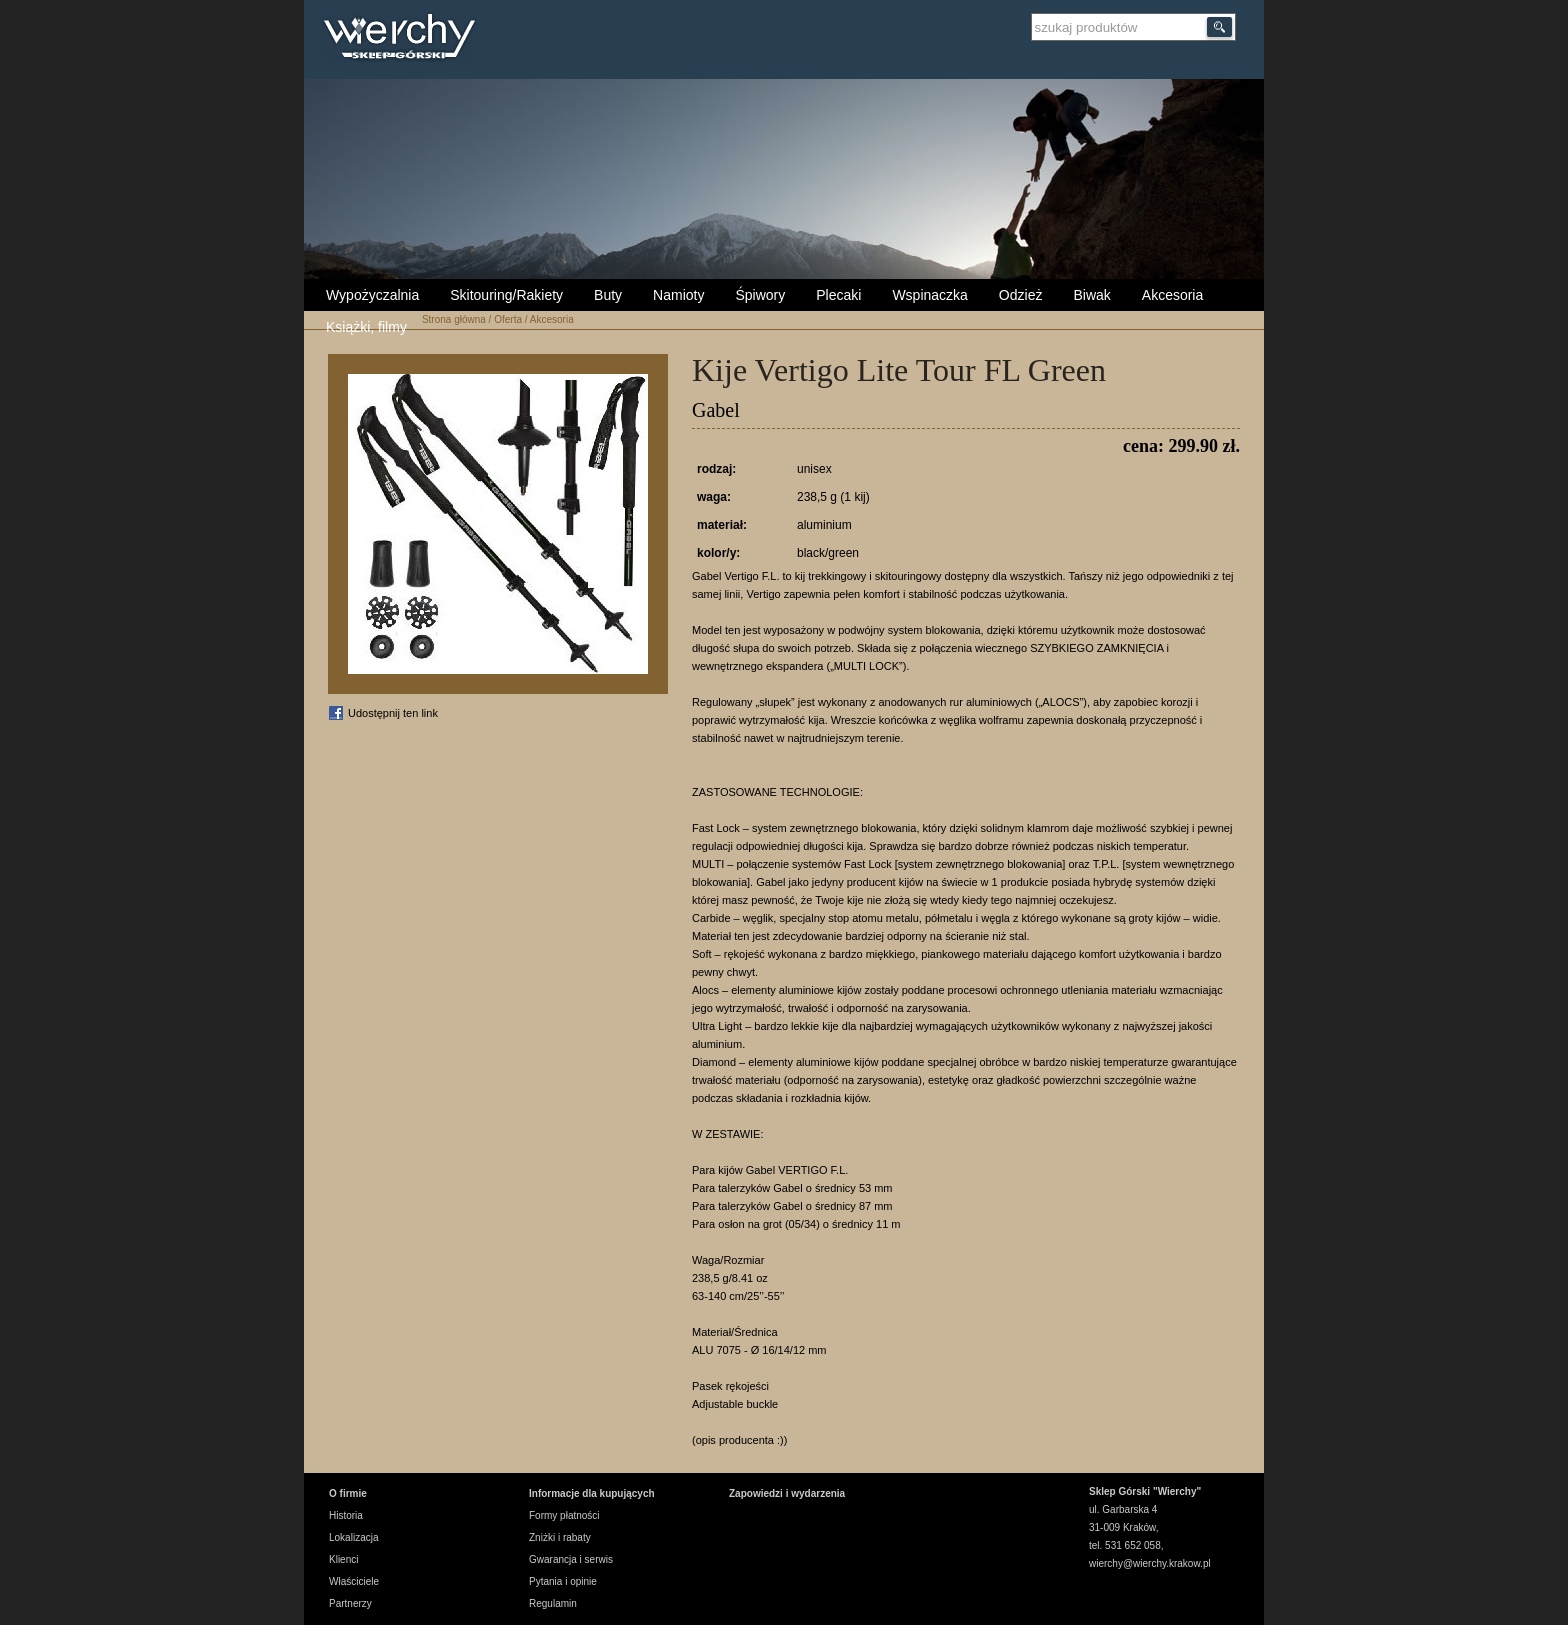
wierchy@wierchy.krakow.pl (1150, 1563)
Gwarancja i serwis (571, 1559)
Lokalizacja (353, 1537)
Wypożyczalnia (372, 295)
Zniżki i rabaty (560, 1537)
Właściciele (354, 1581)
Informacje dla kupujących (592, 1493)
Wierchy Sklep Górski (404, 39)
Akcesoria (1172, 295)
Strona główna (454, 319)
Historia (346, 1515)
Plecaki (838, 295)
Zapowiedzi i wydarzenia (787, 1493)
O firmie (348, 1493)
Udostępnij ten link (393, 713)
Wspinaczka (929, 295)
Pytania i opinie (563, 1581)
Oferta (508, 319)
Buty (608, 295)
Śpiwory (760, 295)
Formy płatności (564, 1515)
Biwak (1091, 295)
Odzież (1021, 295)
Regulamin (553, 1603)
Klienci (343, 1559)
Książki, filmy (366, 327)
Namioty (678, 295)
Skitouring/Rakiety (506, 295)
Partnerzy (350, 1603)
